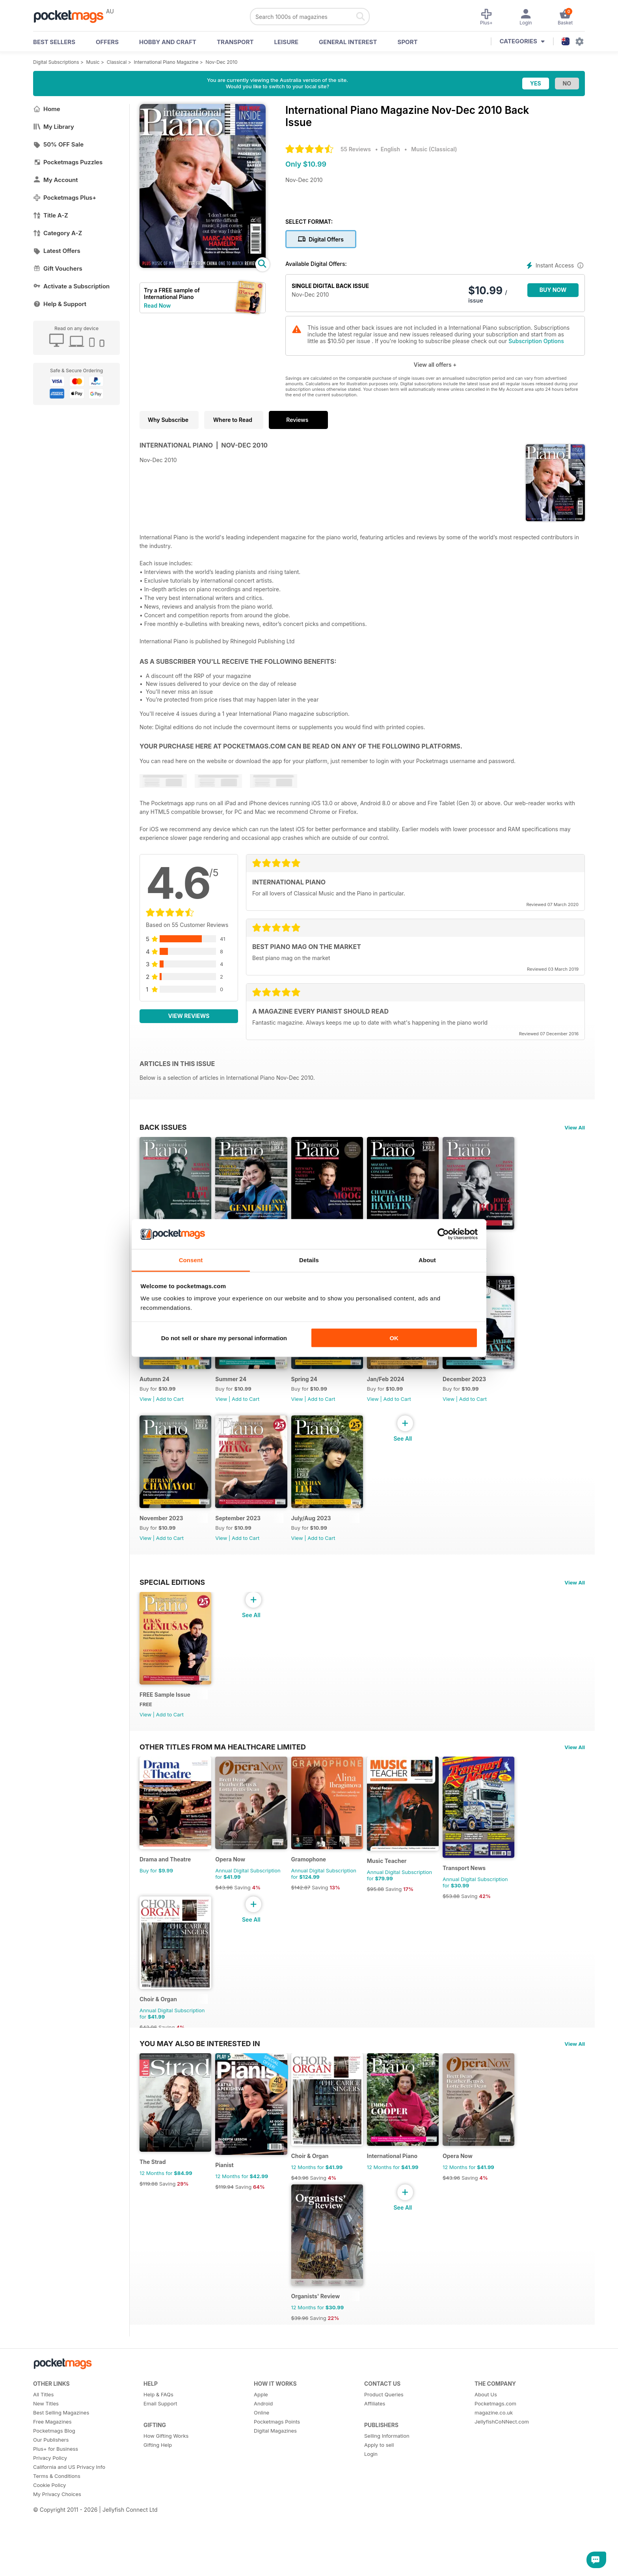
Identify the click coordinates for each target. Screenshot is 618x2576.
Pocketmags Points (277, 2475)
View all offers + (434, 364)
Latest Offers (56, 250)
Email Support (160, 2456)
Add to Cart (493, 1266)
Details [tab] (309, 1260)
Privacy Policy (50, 2511)
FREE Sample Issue (165, 1720)
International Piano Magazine (166, 62)
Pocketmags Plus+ (64, 197)
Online (261, 2466)
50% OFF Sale (58, 144)
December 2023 (484, 1391)
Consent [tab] (191, 1260)
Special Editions (172, 1601)
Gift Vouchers (57, 268)
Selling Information (387, 2489)
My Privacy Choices (57, 2547)
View (145, 1411)
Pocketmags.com (495, 2456)
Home (46, 109)
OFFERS (107, 42)
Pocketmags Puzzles (67, 162)
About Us (486, 2447)
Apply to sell (379, 2498)
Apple (261, 2447)
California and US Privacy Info (69, 2520)
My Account (55, 180)
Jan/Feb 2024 (400, 1391)
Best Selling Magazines (61, 2466)
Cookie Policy (49, 2538)
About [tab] (427, 1260)
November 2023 (161, 1537)
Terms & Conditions (56, 2529)
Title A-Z (50, 215)
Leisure (286, 42)
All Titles (43, 2447)
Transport (235, 42)
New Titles (46, 2456)
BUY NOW (553, 289)
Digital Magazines (275, 2484)
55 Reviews (356, 149)
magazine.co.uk (494, 2466)
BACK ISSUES (163, 1127)
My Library (53, 126)
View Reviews (189, 1015)
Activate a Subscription (71, 286)
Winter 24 (476, 1246)
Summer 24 (235, 1391)
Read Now (157, 305)
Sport (408, 42)
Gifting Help (157, 2498)
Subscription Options (536, 341)
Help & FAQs (158, 2447)
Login (371, 2507)
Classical (117, 62)
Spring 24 (314, 1391)
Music (93, 62)
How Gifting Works (165, 2489)
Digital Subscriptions (56, 62)
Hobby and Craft (167, 42)
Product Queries (384, 2447)
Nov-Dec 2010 (222, 62)
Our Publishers (51, 2493)
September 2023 (243, 1537)
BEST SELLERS (54, 42)
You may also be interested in (200, 2083)
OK (393, 1337)
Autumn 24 (154, 1391)
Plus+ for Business (55, 2502)
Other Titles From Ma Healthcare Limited (223, 1773)
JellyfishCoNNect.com (502, 2475)
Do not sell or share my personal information (224, 1337)
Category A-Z (57, 233)
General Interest (348, 42)
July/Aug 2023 (321, 1537)
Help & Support (59, 304)
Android (263, 2456)
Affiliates (374, 2456)
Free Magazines (52, 2475)
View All (574, 1127)
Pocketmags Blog (54, 2484)
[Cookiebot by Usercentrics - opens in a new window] (443, 1234)
